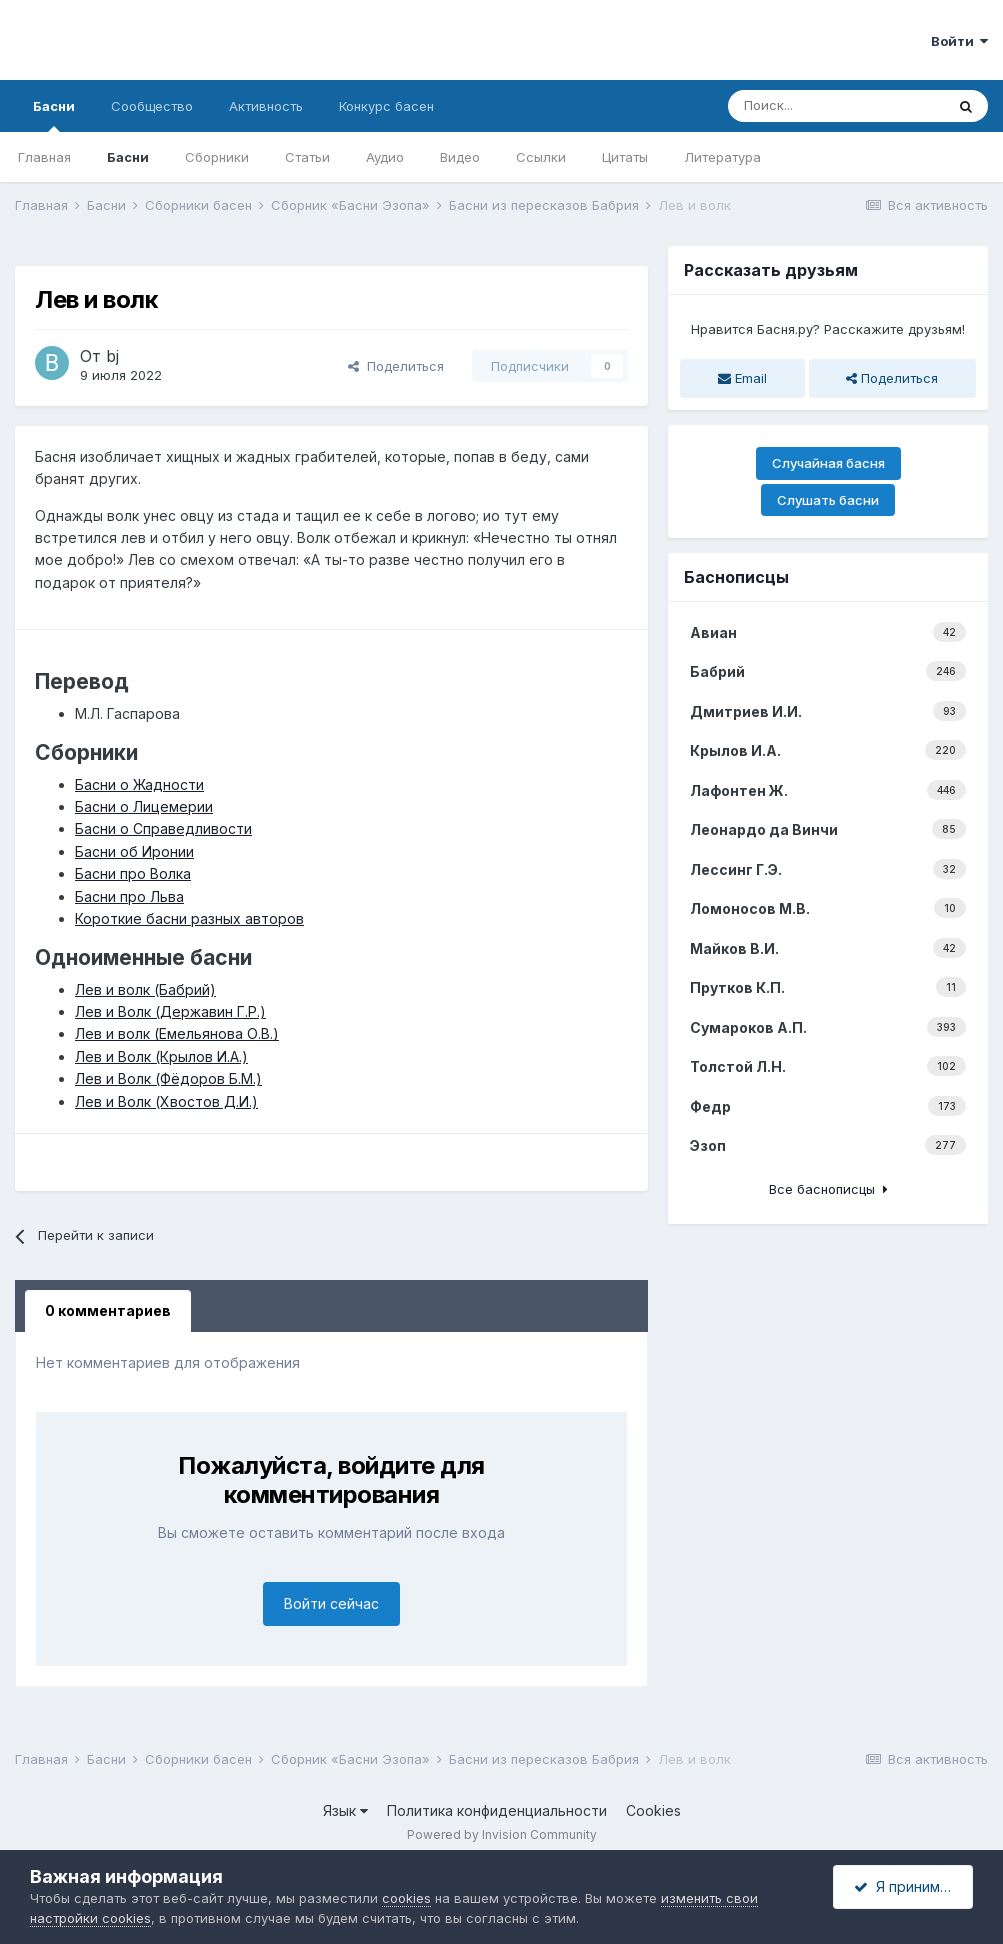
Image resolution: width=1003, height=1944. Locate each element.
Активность (266, 106)
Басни (54, 115)
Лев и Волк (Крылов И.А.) (161, 1056)
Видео (460, 157)
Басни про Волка (133, 873)
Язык (345, 1810)
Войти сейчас (331, 1603)
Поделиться (396, 366)
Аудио (385, 157)
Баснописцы (736, 577)
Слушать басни (828, 500)
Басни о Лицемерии (144, 806)
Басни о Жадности (139, 784)
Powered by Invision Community (502, 1834)
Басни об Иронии (134, 851)
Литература (722, 157)
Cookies (653, 1810)
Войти (959, 41)
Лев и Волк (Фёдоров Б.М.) (168, 1078)
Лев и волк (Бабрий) (145, 989)
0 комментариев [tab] (108, 1310)
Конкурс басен (386, 106)
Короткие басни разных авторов (189, 918)
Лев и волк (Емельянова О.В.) (177, 1033)
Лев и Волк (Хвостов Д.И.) (166, 1101)
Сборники (217, 157)
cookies (406, 1898)
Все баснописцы (828, 1189)
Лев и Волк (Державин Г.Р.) (170, 1011)
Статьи (307, 157)
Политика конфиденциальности (497, 1810)
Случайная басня (828, 463)
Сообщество (152, 106)
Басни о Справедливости (163, 828)
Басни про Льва (129, 896)
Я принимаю (907, 1886)
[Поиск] (836, 106)
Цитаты (625, 157)
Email (742, 378)
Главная (44, 157)
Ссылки (541, 157)
